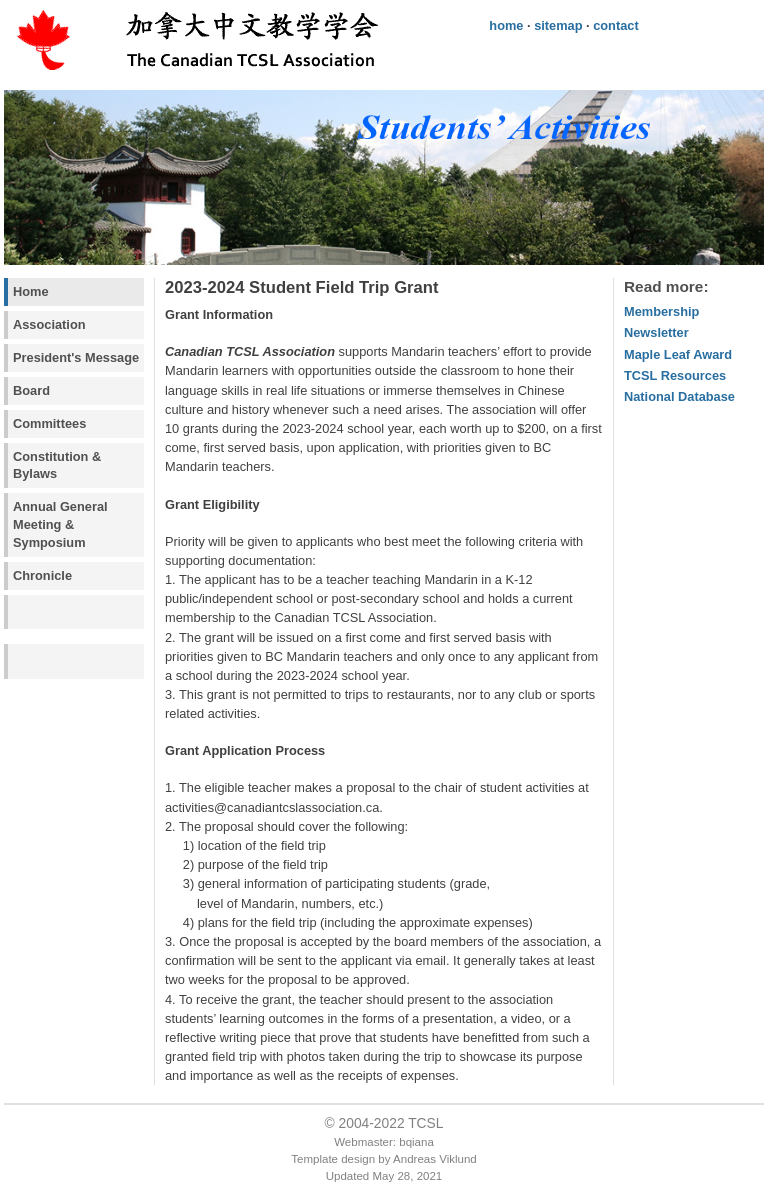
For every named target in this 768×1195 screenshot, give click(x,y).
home (506, 25)
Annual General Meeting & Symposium (60, 524)
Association (49, 324)
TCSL (425, 1123)
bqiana (416, 1142)
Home (31, 291)
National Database (679, 396)
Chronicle (42, 575)
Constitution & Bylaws (57, 465)
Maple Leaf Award (678, 354)
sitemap (558, 25)
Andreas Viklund (435, 1159)
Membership (661, 311)
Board (31, 390)
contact (616, 25)
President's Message (76, 357)
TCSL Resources (675, 375)
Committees (49, 423)
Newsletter (656, 332)
